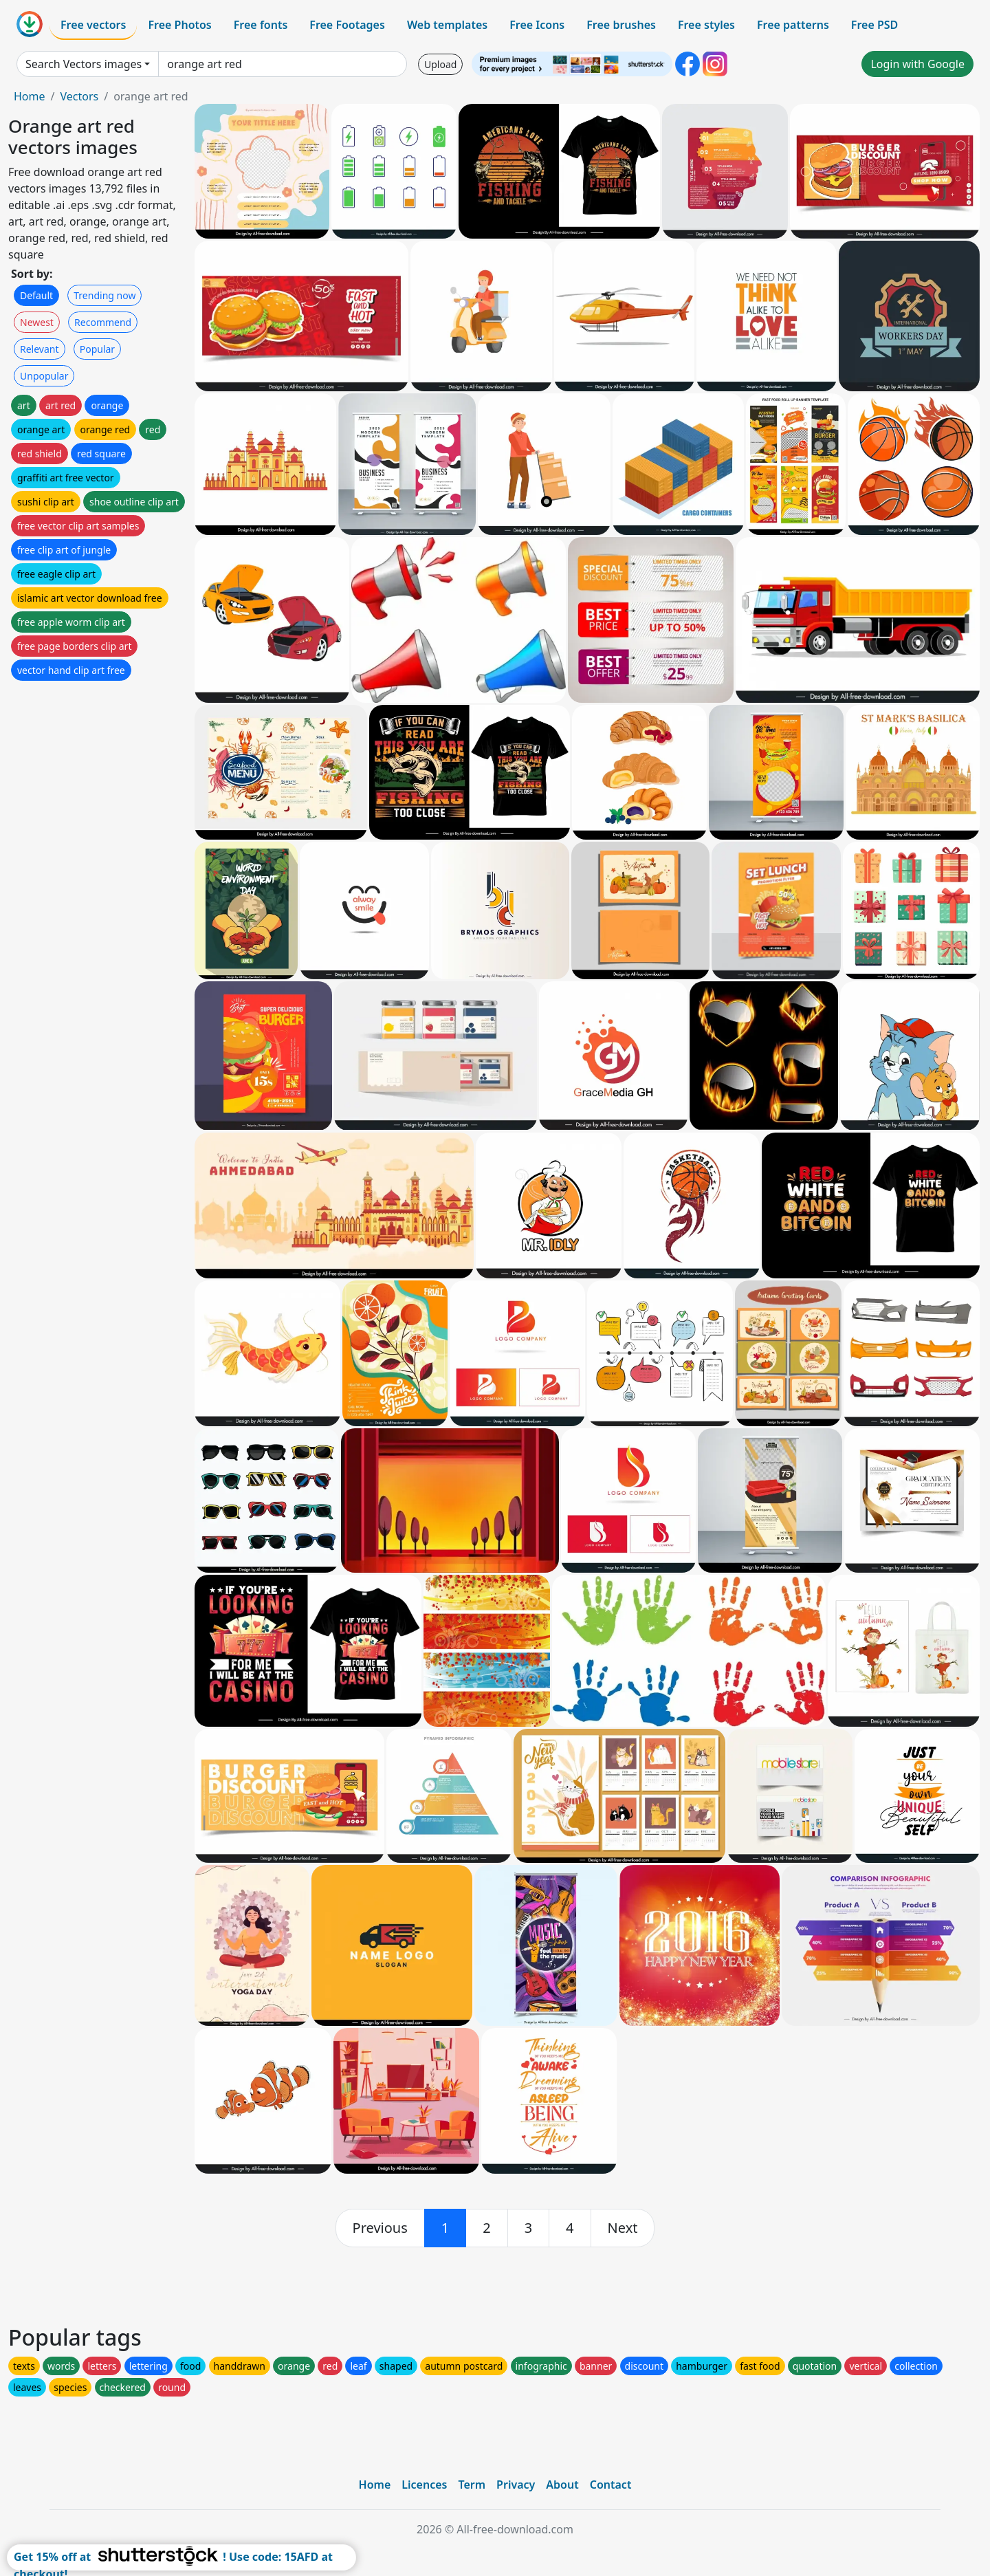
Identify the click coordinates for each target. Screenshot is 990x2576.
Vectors (79, 96)
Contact (611, 2484)
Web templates (447, 24)
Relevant (39, 349)
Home (29, 96)
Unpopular (44, 375)
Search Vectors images (83, 64)
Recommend (102, 322)
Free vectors (93, 24)
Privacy (515, 2484)
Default (36, 295)
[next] (623, 2228)
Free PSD (874, 24)
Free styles (706, 24)
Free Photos (179, 24)
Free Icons (536, 24)
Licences (424, 2484)
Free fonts (261, 24)
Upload (440, 64)
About (562, 2484)
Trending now (104, 295)
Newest (37, 322)
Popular (97, 349)
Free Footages (347, 24)
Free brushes (621, 24)
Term (471, 2484)
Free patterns (793, 24)
